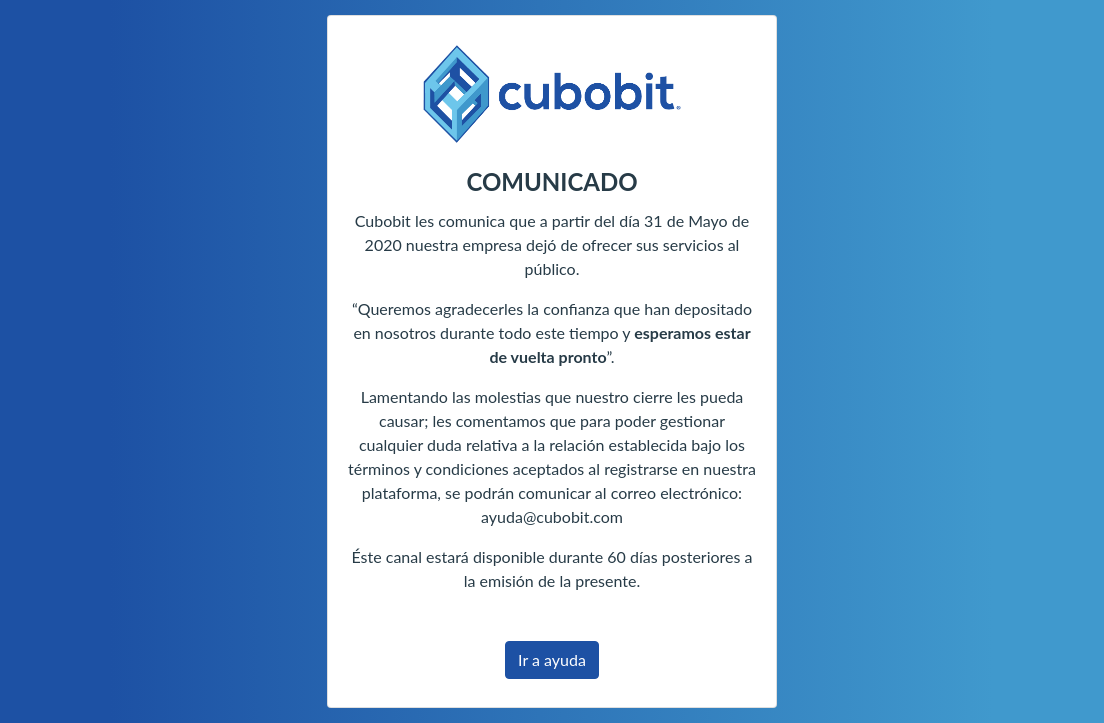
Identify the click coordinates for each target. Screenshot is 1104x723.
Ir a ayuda (552, 659)
